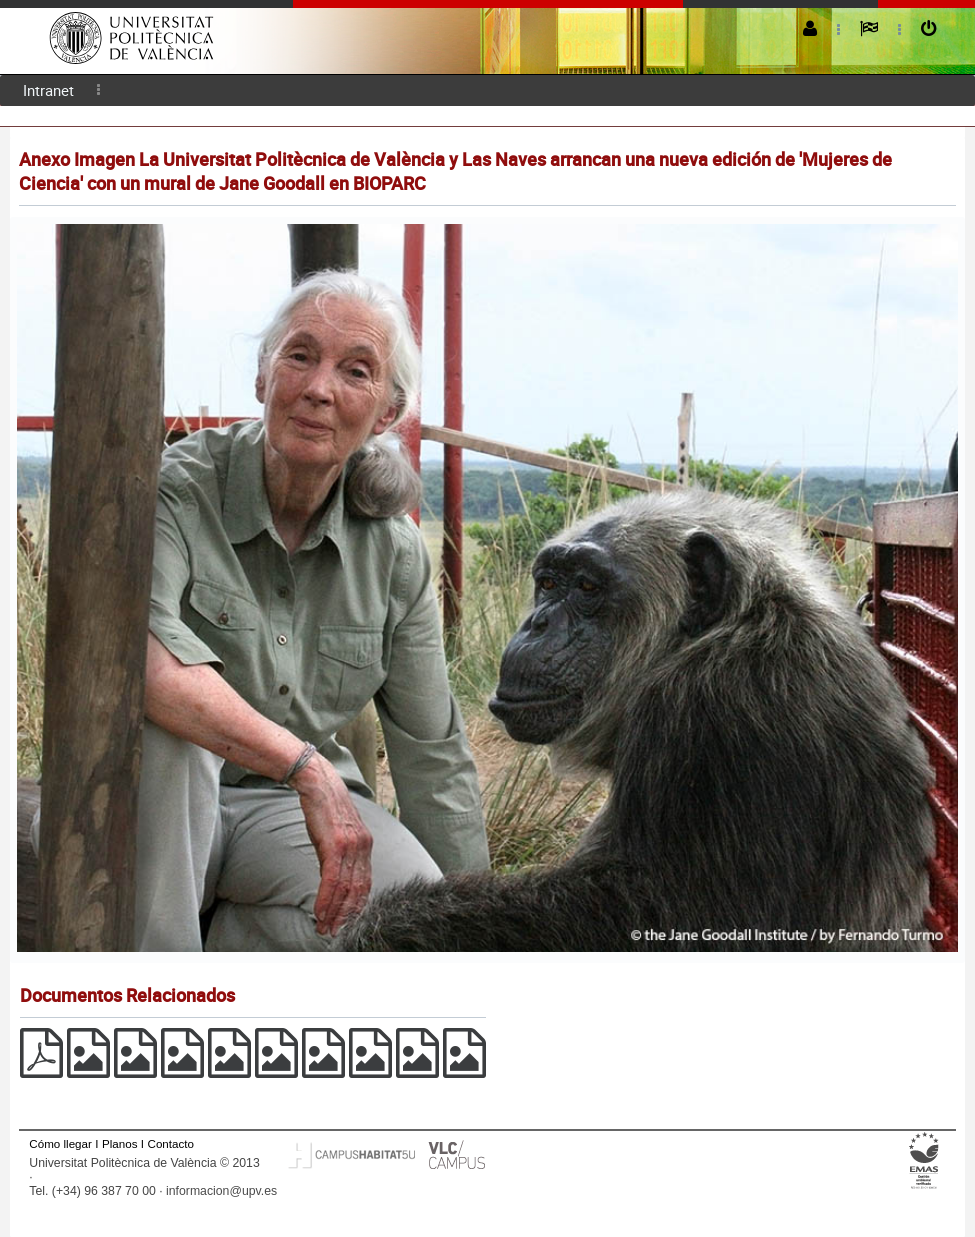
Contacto (171, 1143)
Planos (120, 1143)
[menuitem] (48, 90)
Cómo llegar (60, 1143)
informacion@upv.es (221, 1191)
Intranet (48, 90)
